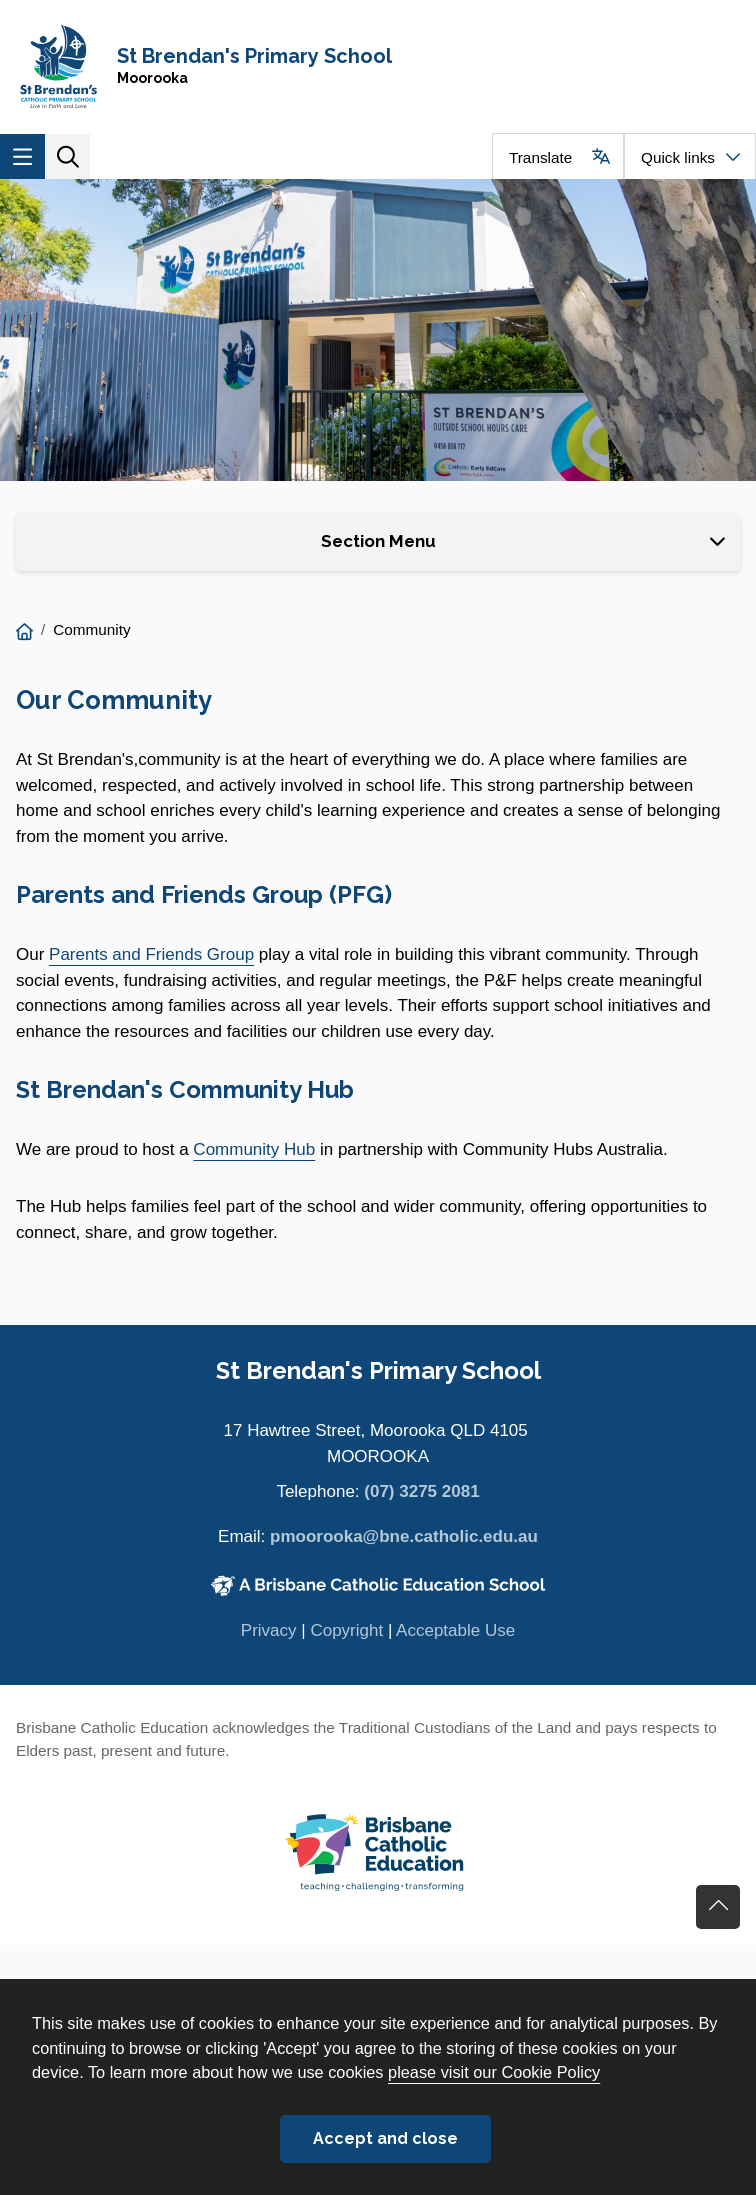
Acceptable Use (455, 1630)
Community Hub (254, 1149)
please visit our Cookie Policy (494, 2072)
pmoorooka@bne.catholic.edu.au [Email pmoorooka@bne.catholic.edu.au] (404, 1536)
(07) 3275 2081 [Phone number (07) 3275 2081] (421, 1491)
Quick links (678, 157)
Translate (540, 157)
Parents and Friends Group (151, 954)
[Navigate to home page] (378, 66)
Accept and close (385, 2138)
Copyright (346, 1630)
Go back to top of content (718, 1907)
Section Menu (378, 541)
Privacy (269, 1630)
